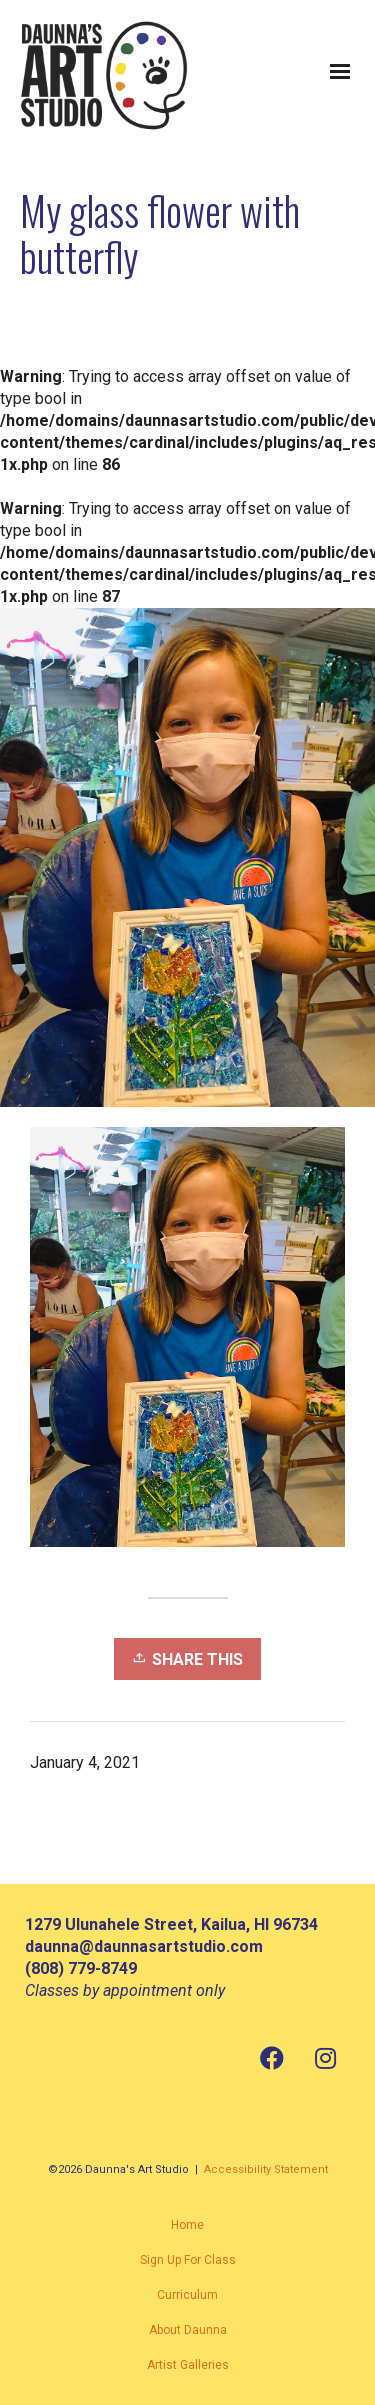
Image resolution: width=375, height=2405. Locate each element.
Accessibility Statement (266, 2169)
